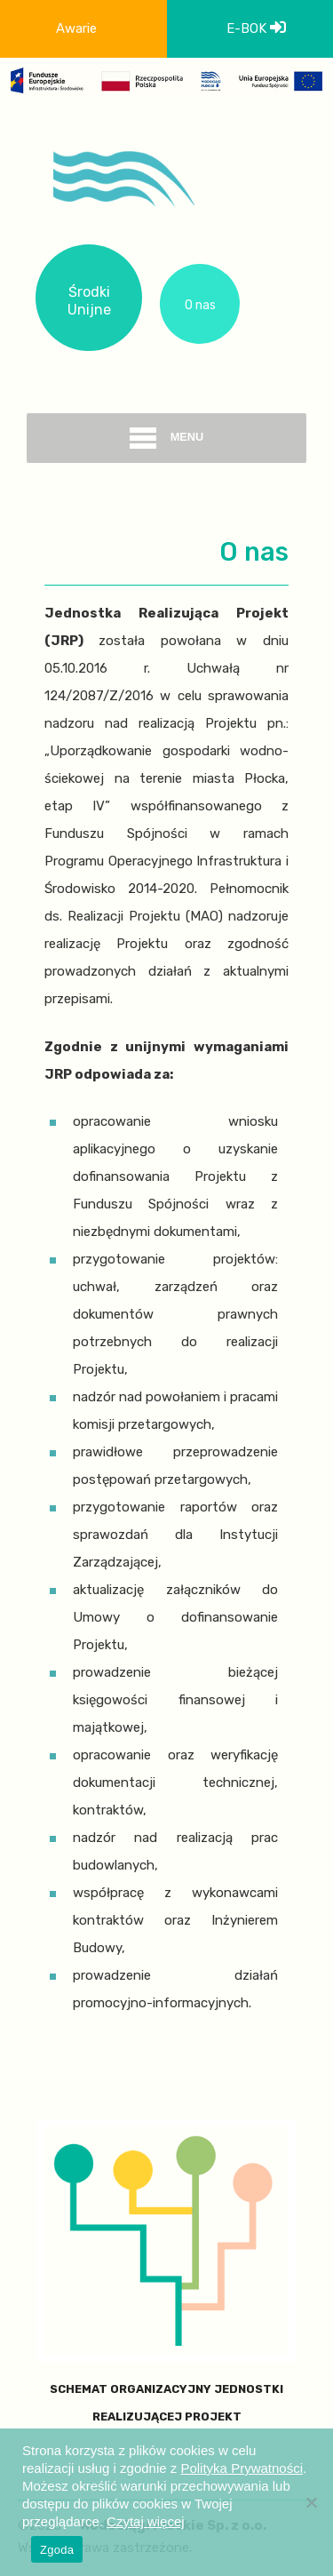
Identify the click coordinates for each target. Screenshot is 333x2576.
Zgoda (57, 2549)
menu (167, 438)
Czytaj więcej (146, 2521)
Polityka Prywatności (241, 2468)
